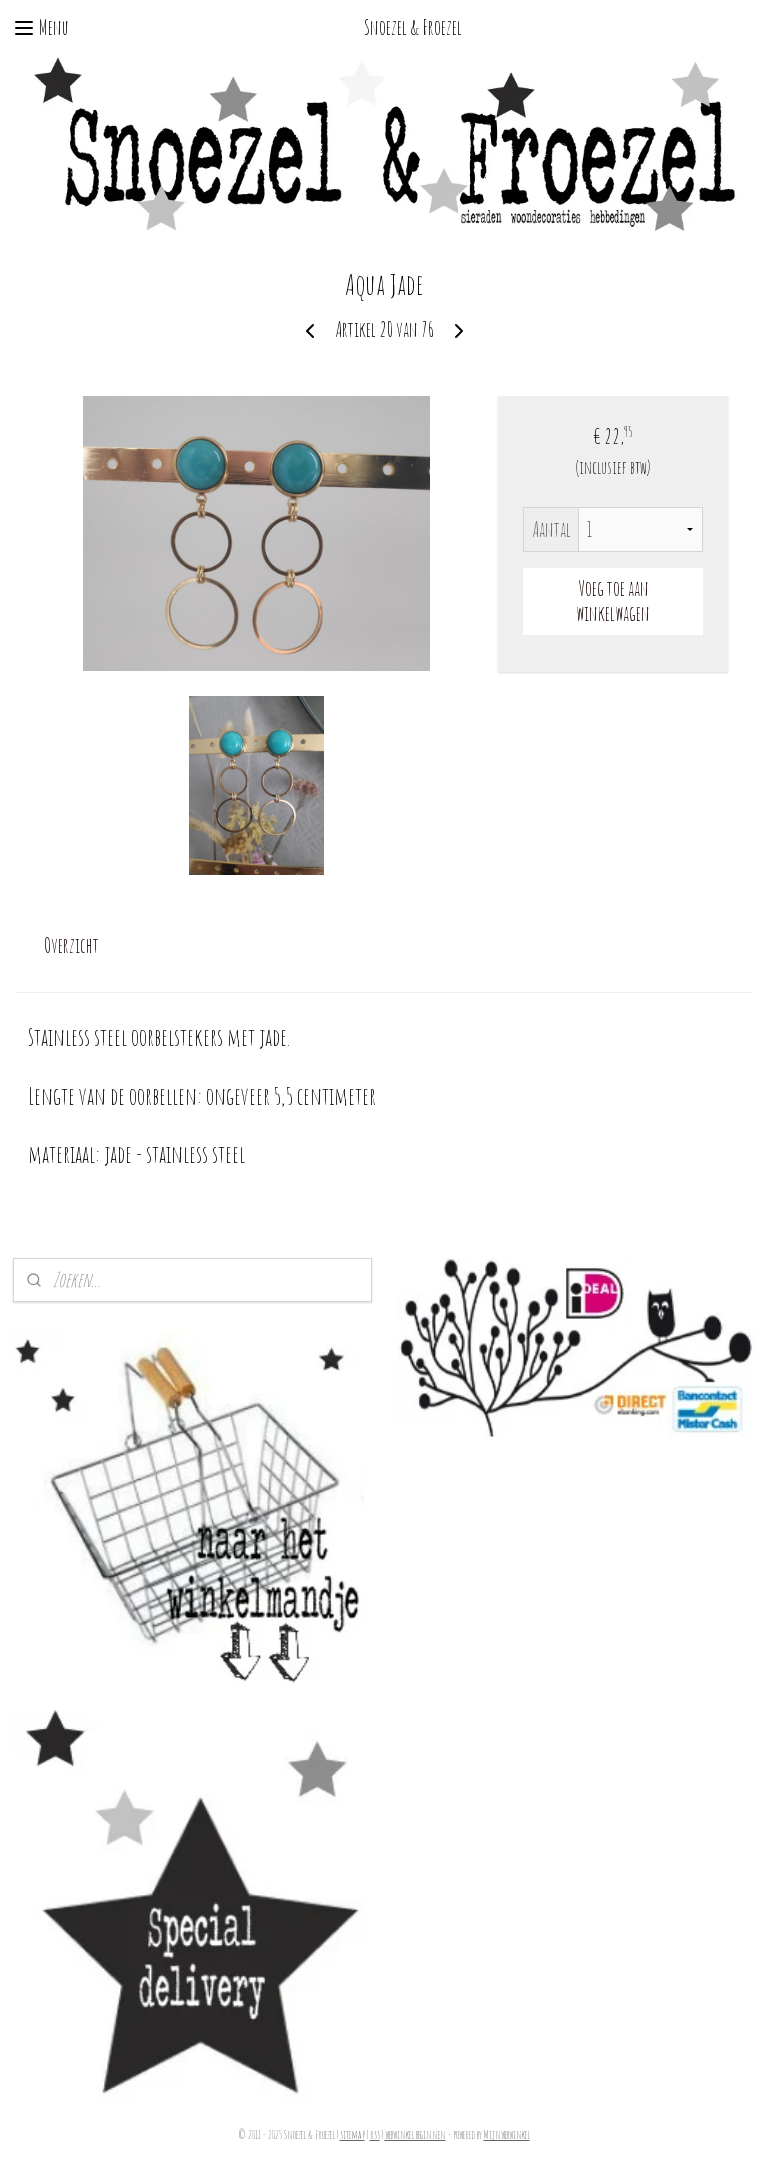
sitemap (352, 2135)
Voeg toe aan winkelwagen (613, 601)
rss (375, 2135)
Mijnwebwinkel (507, 2135)
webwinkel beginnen (415, 2135)
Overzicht (71, 945)
